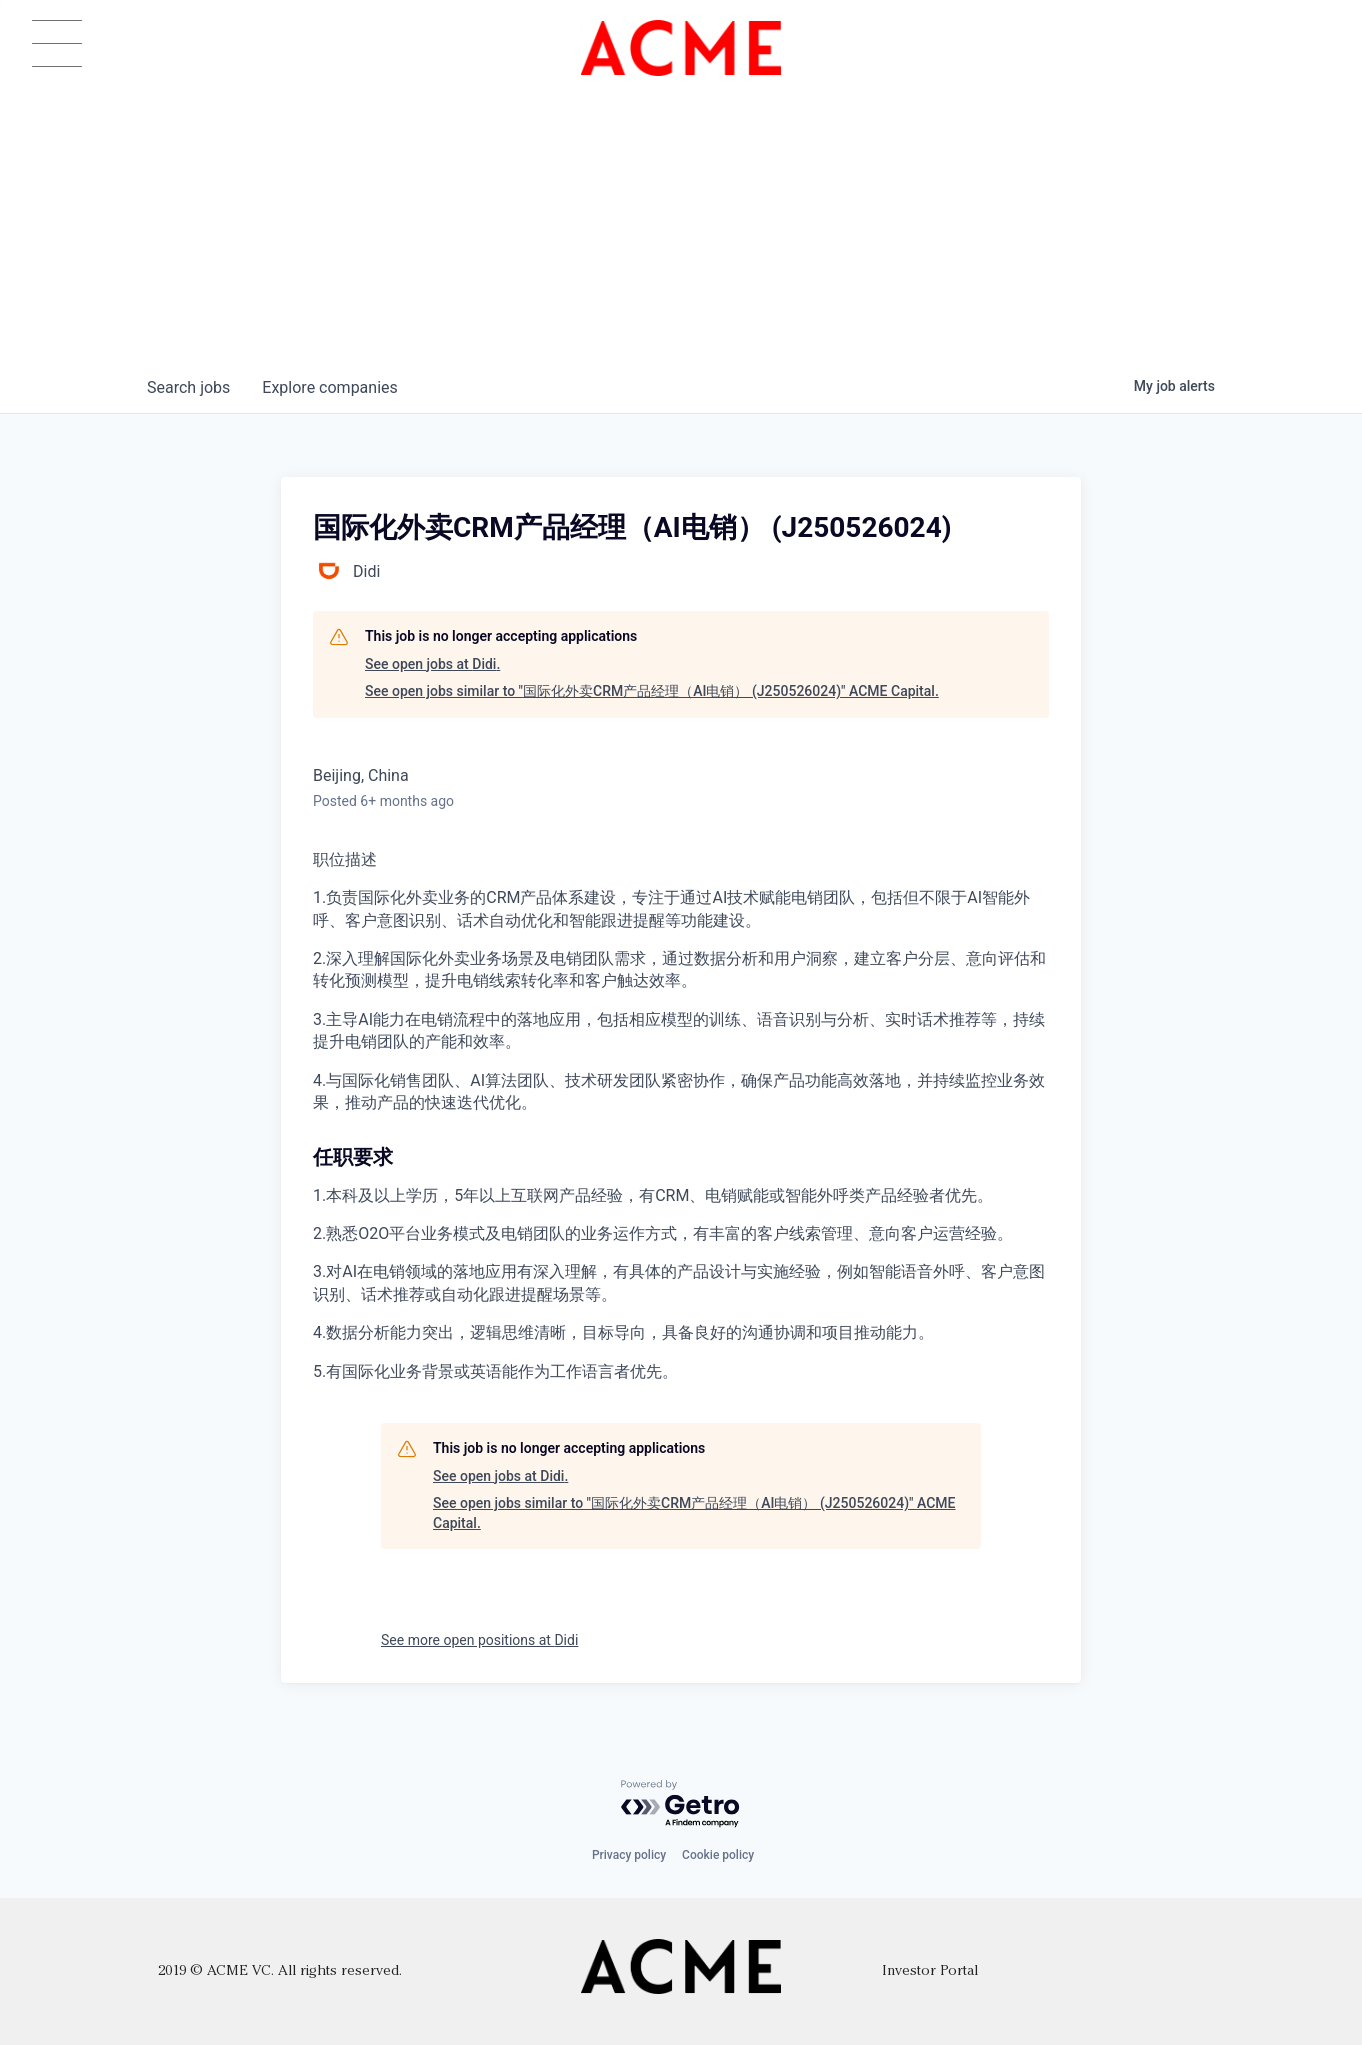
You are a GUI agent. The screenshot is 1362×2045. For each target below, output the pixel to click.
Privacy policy (629, 1855)
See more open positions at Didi (479, 1640)
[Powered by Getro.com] (681, 1804)
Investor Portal (930, 1971)
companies (329, 387)
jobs (188, 387)
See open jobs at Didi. (432, 664)
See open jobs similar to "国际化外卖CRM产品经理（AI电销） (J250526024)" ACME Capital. (652, 691)
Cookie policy (718, 1855)
